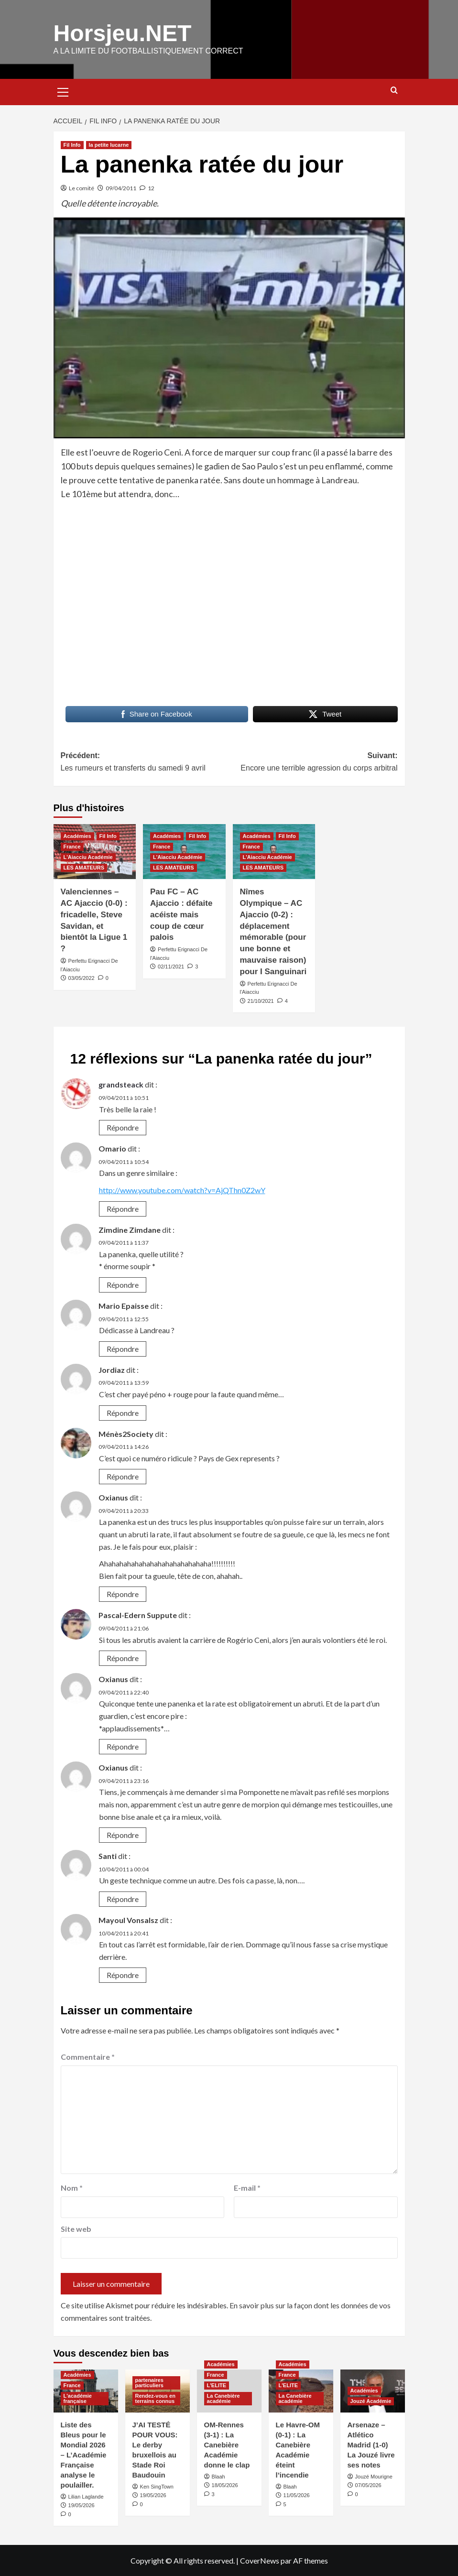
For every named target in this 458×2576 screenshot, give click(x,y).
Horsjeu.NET (122, 32)
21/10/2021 (261, 1000)
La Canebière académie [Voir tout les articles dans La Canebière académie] (223, 2397)
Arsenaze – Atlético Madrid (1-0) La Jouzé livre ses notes (371, 2444)
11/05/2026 (297, 2495)
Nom (72, 2187)
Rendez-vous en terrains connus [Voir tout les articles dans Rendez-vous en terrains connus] (155, 2397)
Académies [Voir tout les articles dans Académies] (77, 835)
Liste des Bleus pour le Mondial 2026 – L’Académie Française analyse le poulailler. (84, 2454)
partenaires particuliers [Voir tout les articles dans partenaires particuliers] (149, 2382)
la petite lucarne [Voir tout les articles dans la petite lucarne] (109, 144)
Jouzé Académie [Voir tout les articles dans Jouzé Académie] (371, 2400)
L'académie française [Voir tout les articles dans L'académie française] (78, 2397)
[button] (63, 90)
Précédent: (145, 762)
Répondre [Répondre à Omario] (123, 1208)
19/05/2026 (81, 2505)
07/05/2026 (368, 2485)
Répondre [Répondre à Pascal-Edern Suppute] (123, 1657)
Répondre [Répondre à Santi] (123, 1898)
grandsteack (120, 1083)
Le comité (81, 187)
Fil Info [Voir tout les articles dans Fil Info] (72, 144)
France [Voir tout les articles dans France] (72, 846)
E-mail (247, 2187)
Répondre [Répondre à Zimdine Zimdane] (123, 1284)
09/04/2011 (121, 187)
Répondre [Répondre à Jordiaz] (123, 1412)
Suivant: (313, 762)
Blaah (218, 2476)
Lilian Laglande (86, 2496)
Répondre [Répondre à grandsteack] (123, 1126)
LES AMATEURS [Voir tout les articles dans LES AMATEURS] (84, 867)
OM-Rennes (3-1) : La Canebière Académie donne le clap (227, 2444)
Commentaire (88, 2056)
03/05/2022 (81, 977)
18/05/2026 (225, 2485)
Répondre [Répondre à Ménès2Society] (123, 1475)
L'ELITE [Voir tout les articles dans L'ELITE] (217, 2385)
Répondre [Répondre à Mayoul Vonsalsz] (123, 1974)
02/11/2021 (171, 966)
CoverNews (259, 2560)
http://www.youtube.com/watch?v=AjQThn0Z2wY (182, 1189)
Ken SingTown (157, 2486)
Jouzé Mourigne (374, 2476)
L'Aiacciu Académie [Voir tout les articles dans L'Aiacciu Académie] (88, 856)
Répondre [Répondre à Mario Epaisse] (123, 1348)
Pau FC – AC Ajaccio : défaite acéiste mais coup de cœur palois (181, 914)
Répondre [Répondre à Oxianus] (123, 1593)
